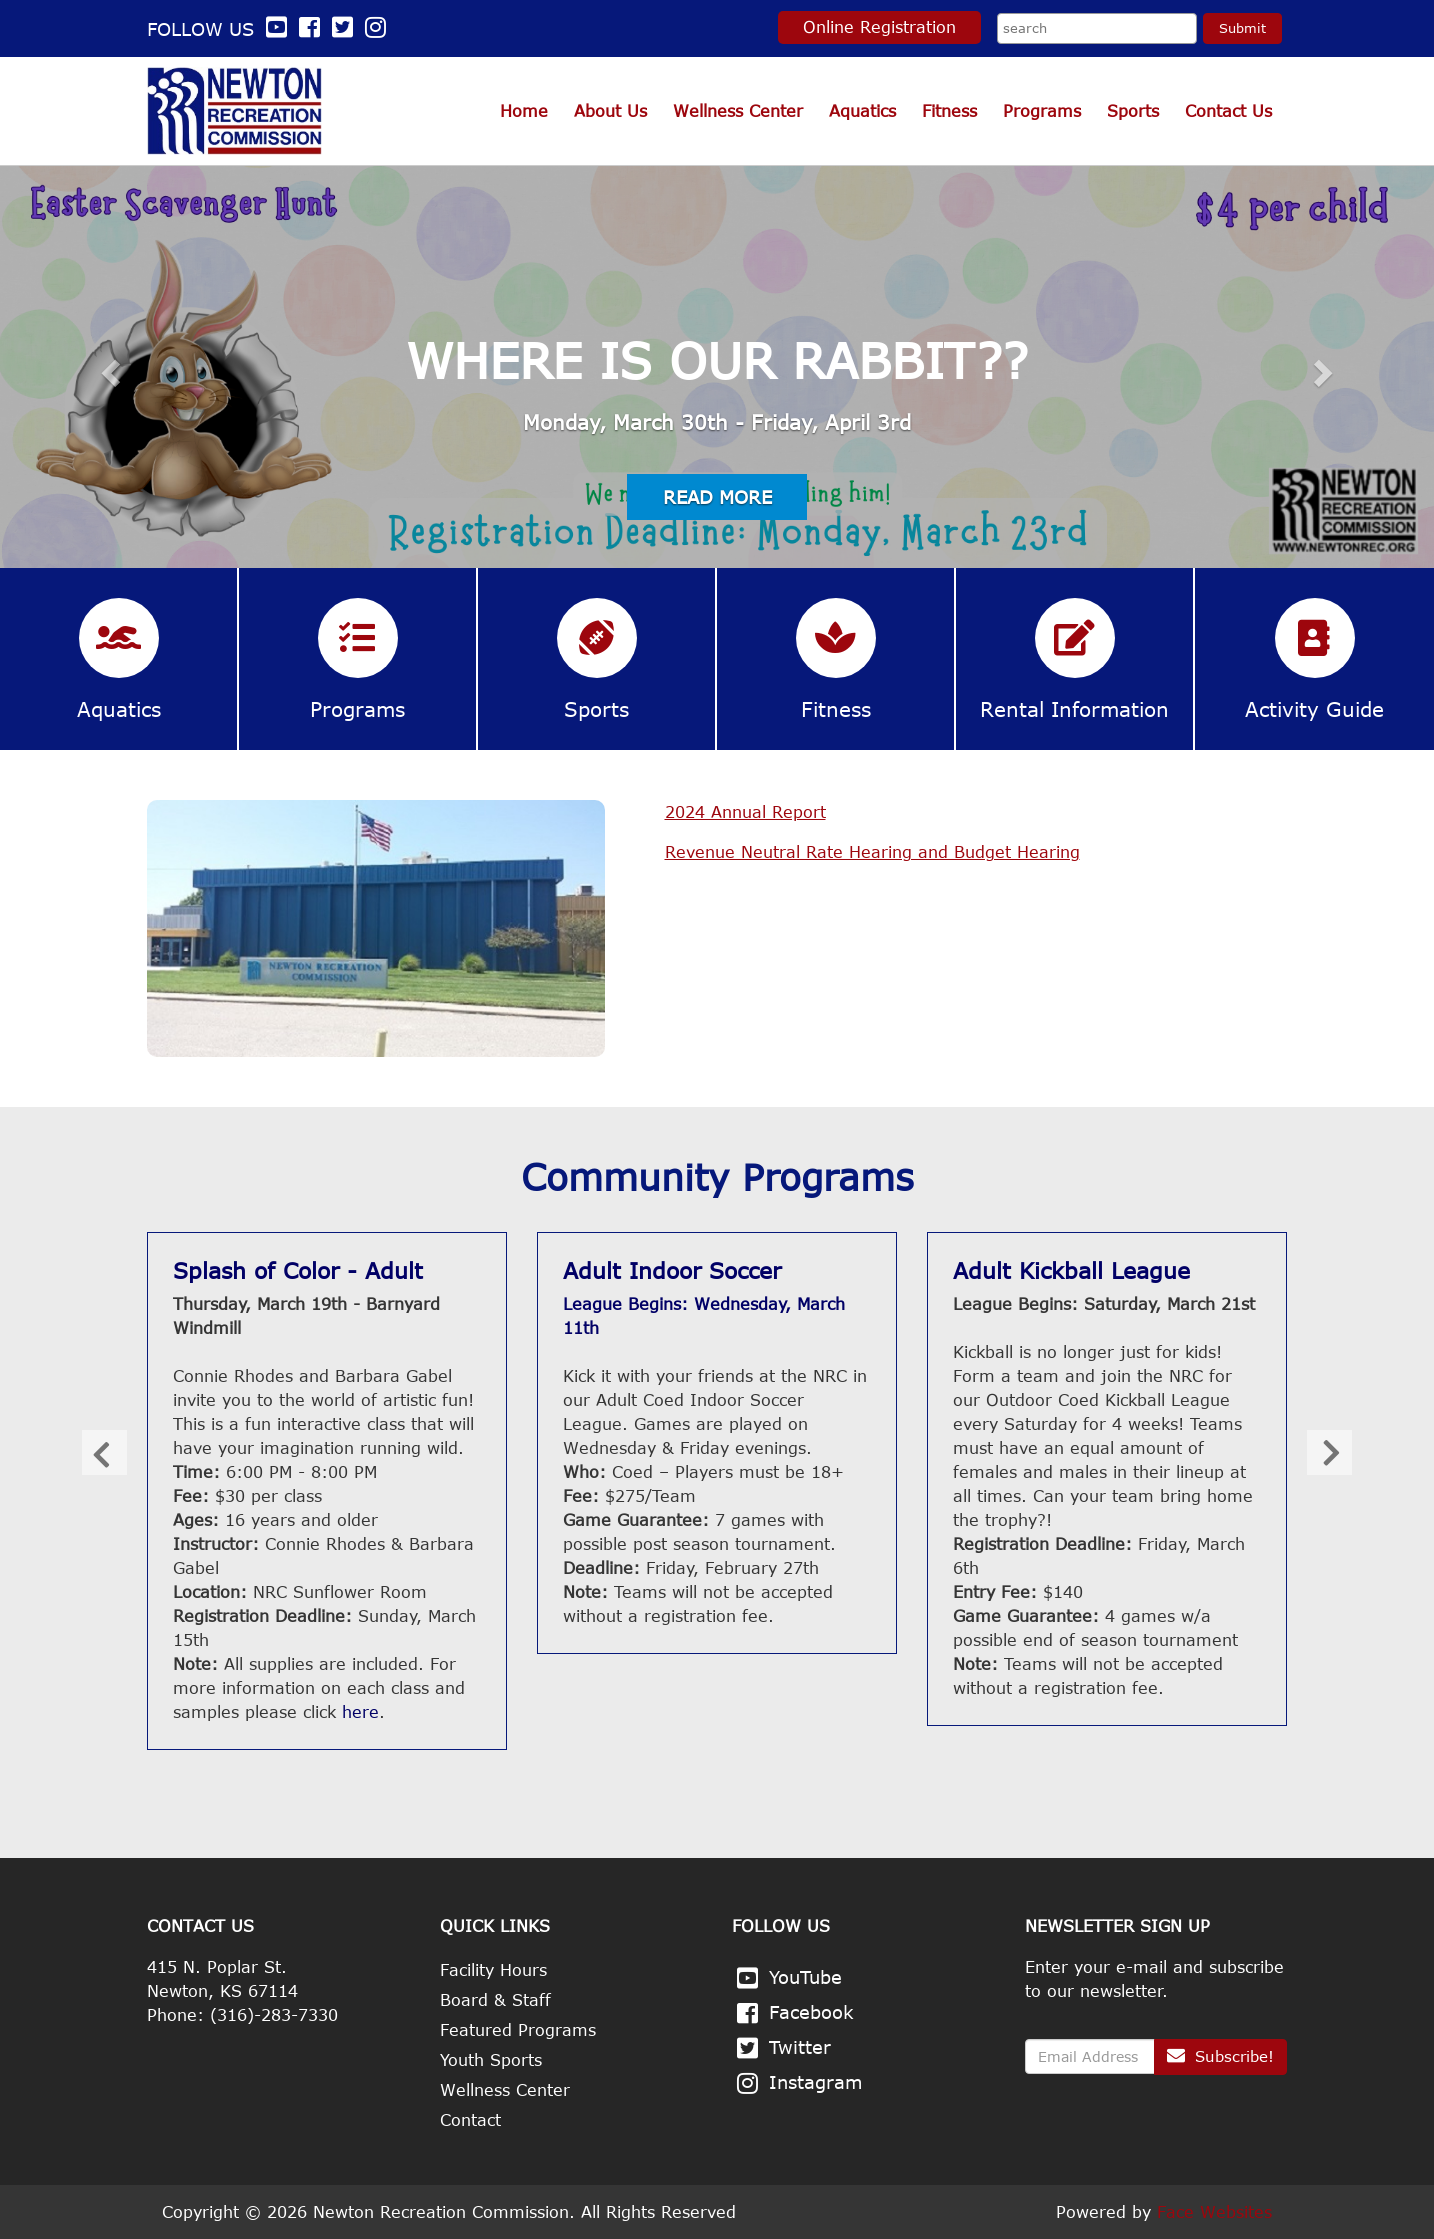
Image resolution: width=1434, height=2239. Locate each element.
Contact (470, 2120)
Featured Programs (518, 2030)
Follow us (220, 29)
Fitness (949, 111)
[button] (107, 367)
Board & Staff (495, 2000)
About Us (610, 111)
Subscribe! (1220, 2055)
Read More (717, 497)
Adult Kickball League (1071, 1270)
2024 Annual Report (745, 812)
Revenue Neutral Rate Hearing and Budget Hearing (872, 852)
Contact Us (1228, 111)
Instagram (816, 2082)
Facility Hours (493, 1970)
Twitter (800, 2047)
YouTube (805, 1977)
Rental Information (1074, 708)
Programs (1042, 111)
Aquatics (862, 111)
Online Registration (879, 27)
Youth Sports (491, 2060)
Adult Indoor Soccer (672, 1270)
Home (524, 111)
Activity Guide (1314, 708)
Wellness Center (738, 111)
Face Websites (1214, 2212)
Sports (1133, 111)
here (360, 1712)
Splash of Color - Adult (298, 1270)
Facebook (811, 2012)
